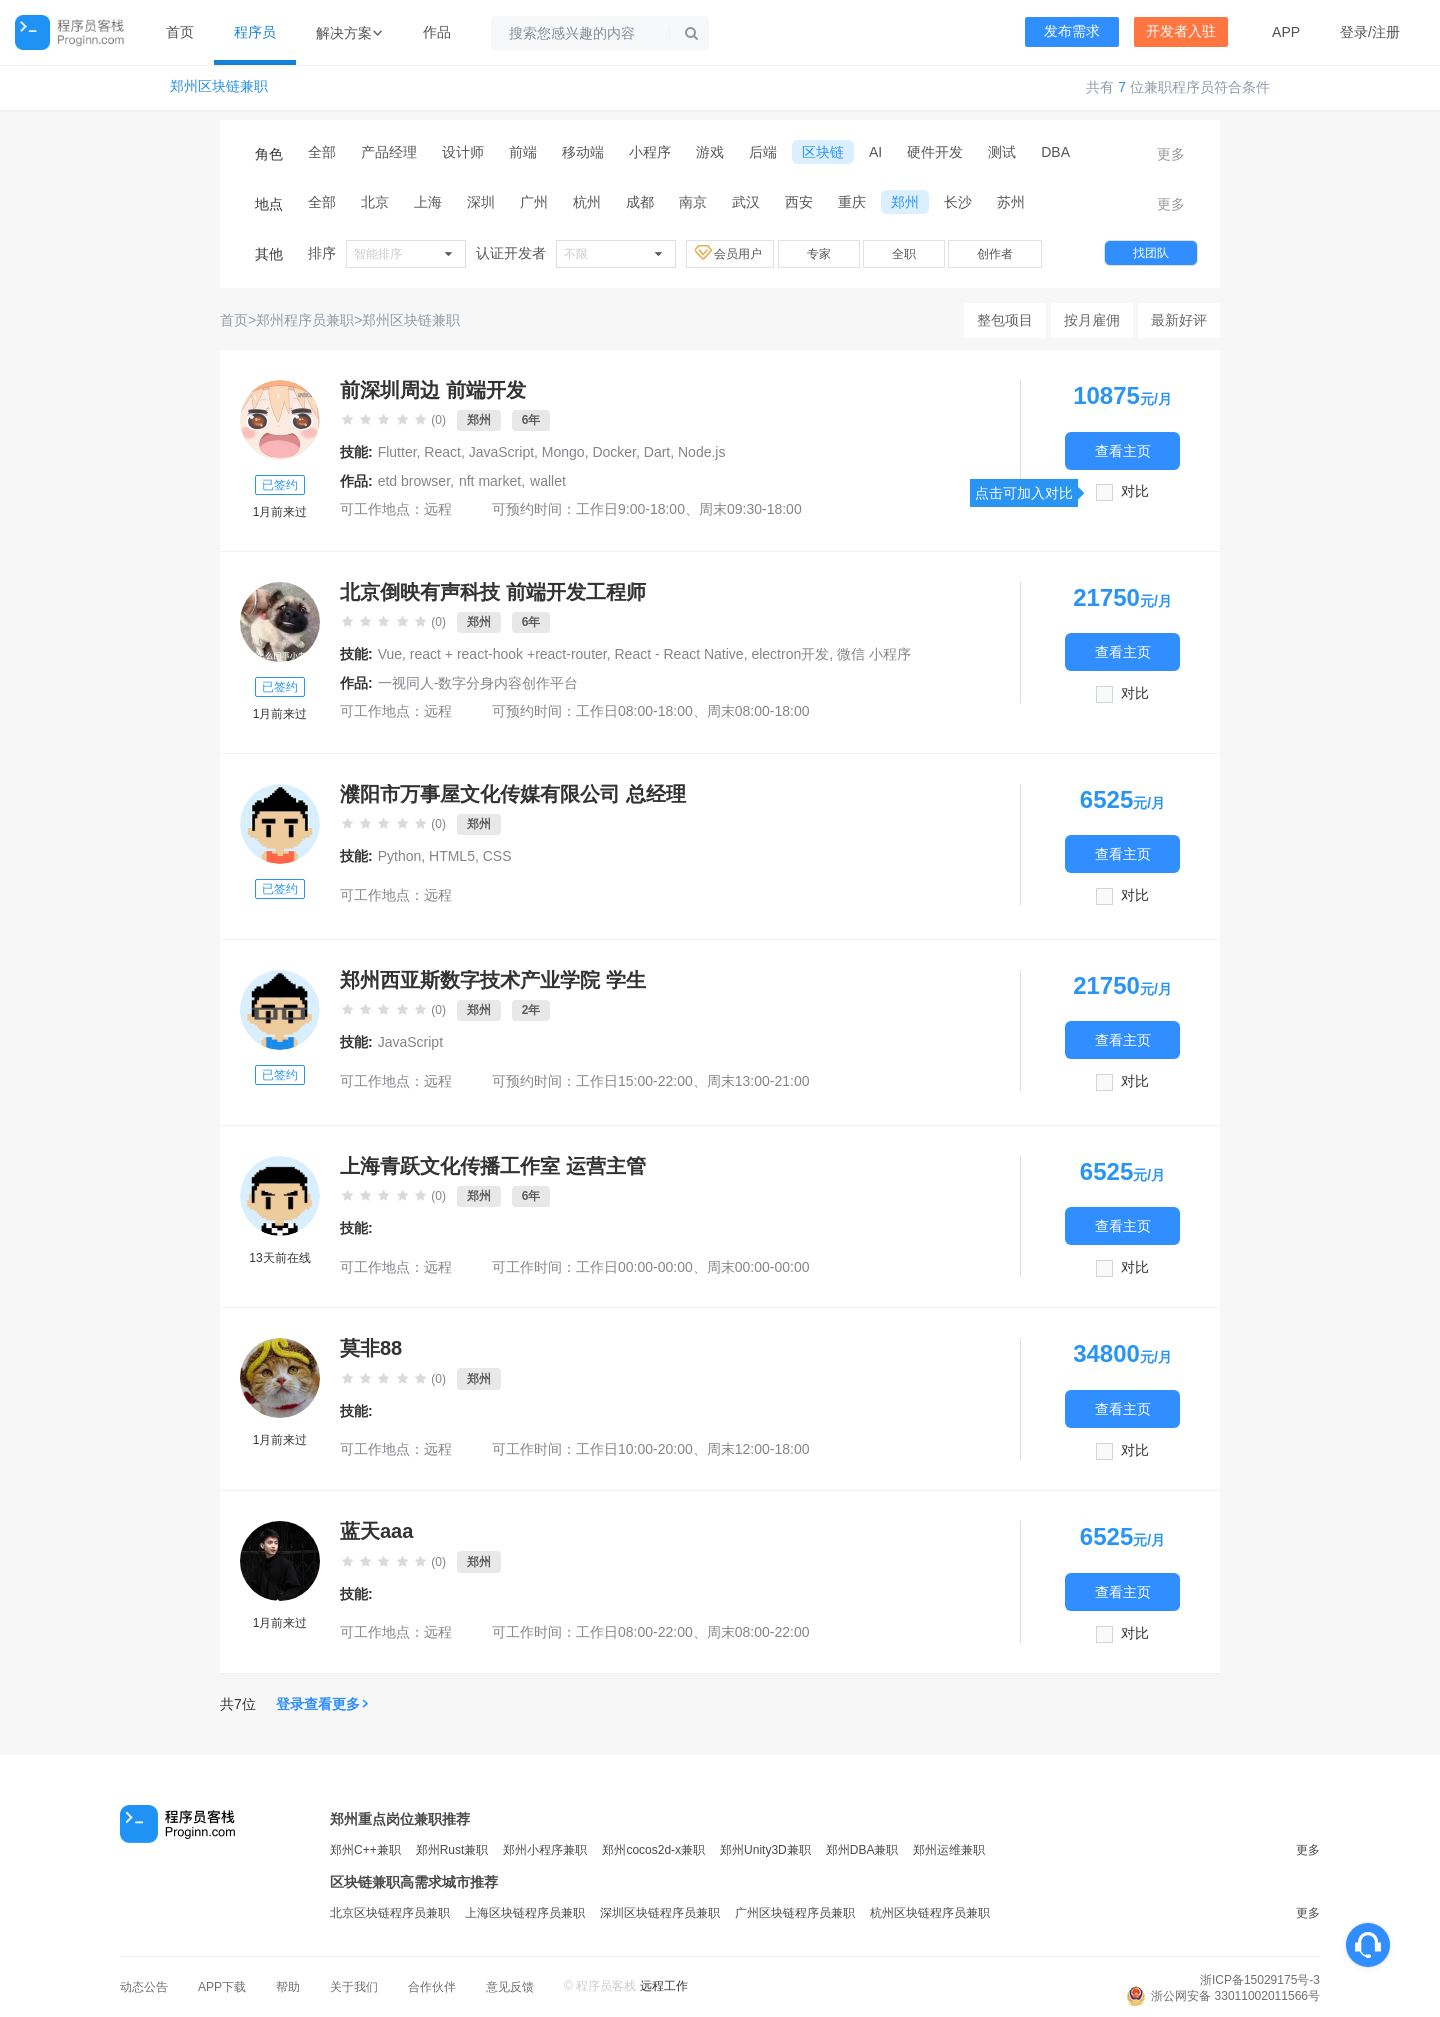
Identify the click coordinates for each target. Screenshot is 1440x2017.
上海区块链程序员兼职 (525, 1913)
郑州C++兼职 (365, 1850)
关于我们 (354, 1987)
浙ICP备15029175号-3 (1260, 1980)
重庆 (852, 202)
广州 (534, 202)
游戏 (710, 152)
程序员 (255, 32)
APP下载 (222, 1987)
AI (875, 152)
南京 (693, 202)
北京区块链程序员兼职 (390, 1913)
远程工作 (664, 1986)
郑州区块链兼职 (219, 86)
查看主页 (1123, 450)
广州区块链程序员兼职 (795, 1913)
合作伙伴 (432, 1987)
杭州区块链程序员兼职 (930, 1913)
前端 (523, 152)
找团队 (1151, 253)
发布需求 (1072, 31)
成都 (640, 202)
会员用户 (730, 253)
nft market (490, 481)
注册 (1386, 32)
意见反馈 (510, 1987)
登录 (1354, 32)
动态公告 (144, 1987)
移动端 (583, 152)
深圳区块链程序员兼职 (660, 1913)
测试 (1002, 152)
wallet (548, 481)
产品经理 (389, 152)
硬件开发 (935, 152)
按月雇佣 (1092, 320)
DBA (1055, 152)
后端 (763, 152)
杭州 (587, 202)
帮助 (288, 1987)
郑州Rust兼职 (452, 1850)
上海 (428, 202)
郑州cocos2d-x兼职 (653, 1850)
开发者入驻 (1181, 31)
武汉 (746, 202)
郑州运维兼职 (949, 1850)
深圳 (481, 202)
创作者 (995, 254)
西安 (799, 202)
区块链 (823, 152)
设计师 (463, 152)
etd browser (414, 481)
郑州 (905, 202)
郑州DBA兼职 (862, 1850)
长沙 (958, 202)
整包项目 (1005, 320)
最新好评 (1179, 320)
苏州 (1011, 202)
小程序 (650, 152)
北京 (375, 202)
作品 (437, 32)
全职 (904, 254)
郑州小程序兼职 (545, 1850)
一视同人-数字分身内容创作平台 (478, 683)
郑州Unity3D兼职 (765, 1850)
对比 (1135, 491)
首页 (180, 32)
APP (1286, 32)
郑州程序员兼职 (305, 320)
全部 (322, 152)
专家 (819, 254)
